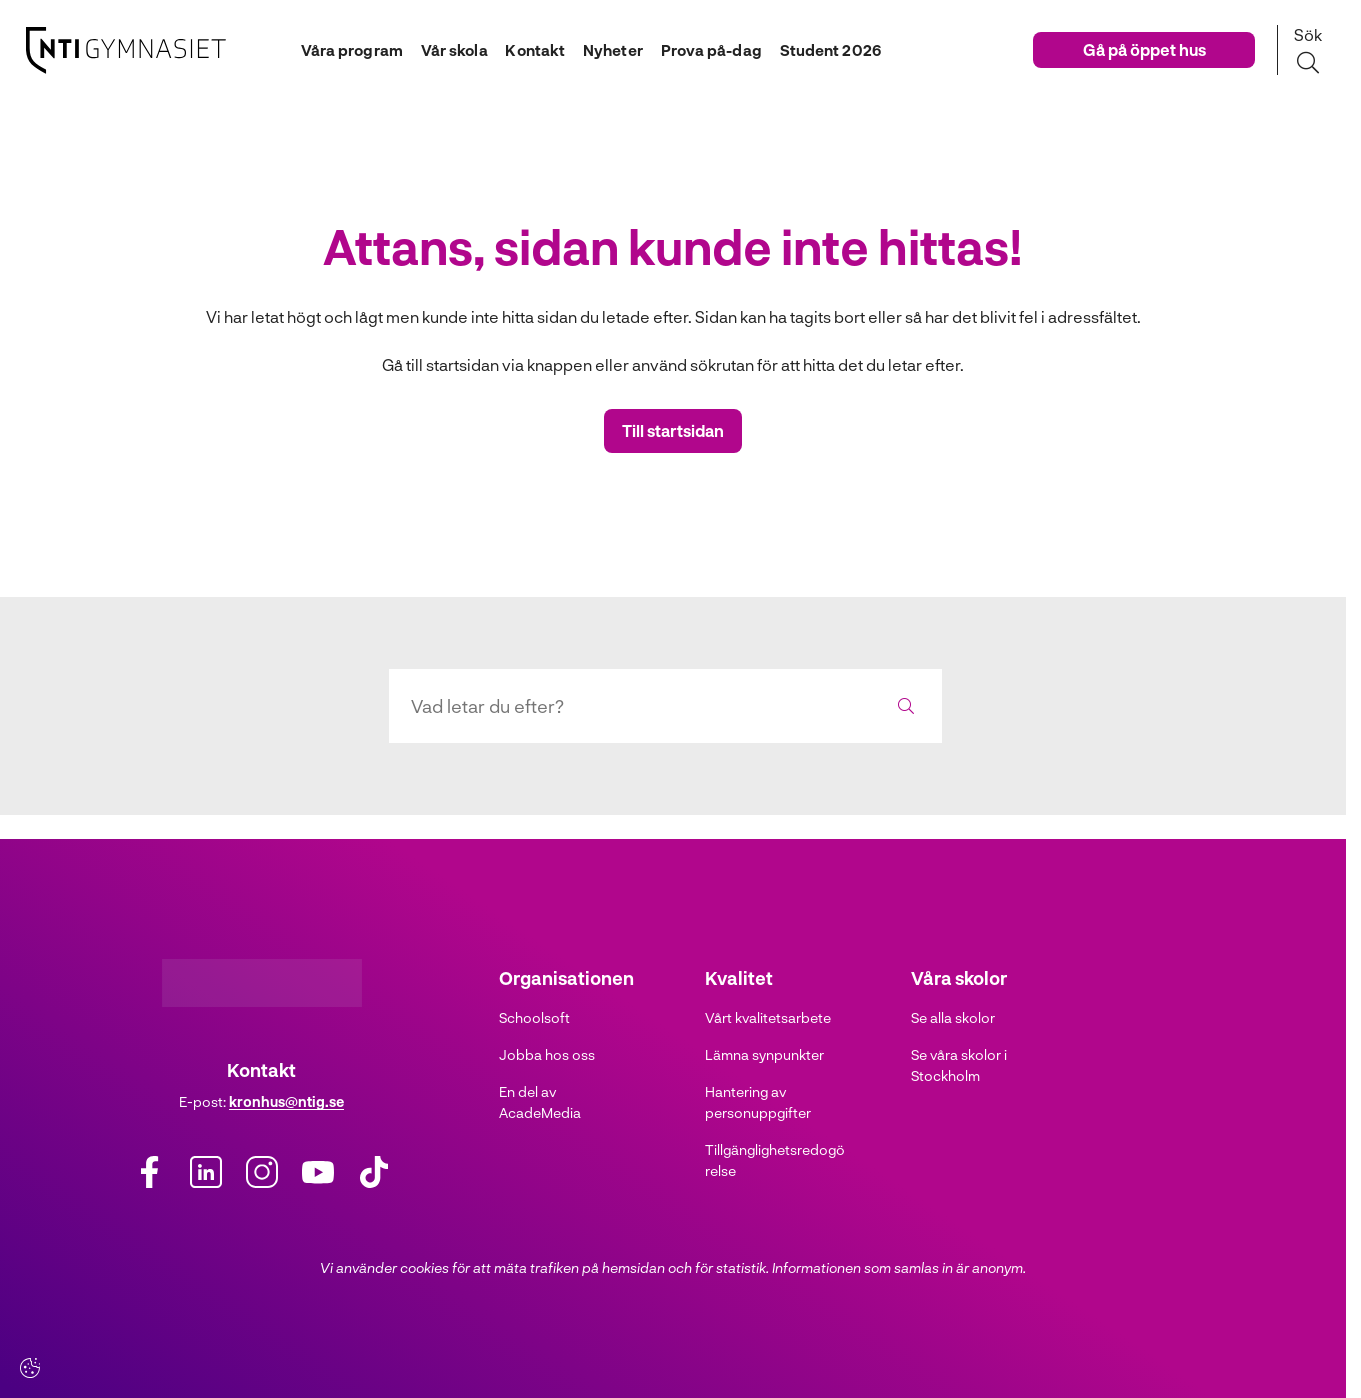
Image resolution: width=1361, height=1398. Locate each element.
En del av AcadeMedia (540, 1102)
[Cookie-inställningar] (30, 1368)
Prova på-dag (717, 49)
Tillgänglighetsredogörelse (775, 1160)
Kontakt (529, 49)
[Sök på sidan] (1307, 50)
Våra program (335, 49)
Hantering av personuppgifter (758, 1102)
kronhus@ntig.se (286, 1101)
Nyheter (612, 49)
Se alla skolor (953, 1017)
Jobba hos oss (547, 1054)
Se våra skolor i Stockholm (959, 1065)
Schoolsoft (534, 1017)
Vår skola (443, 49)
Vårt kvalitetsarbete (768, 1017)
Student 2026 (841, 49)
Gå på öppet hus (1144, 49)
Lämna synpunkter (764, 1054)
